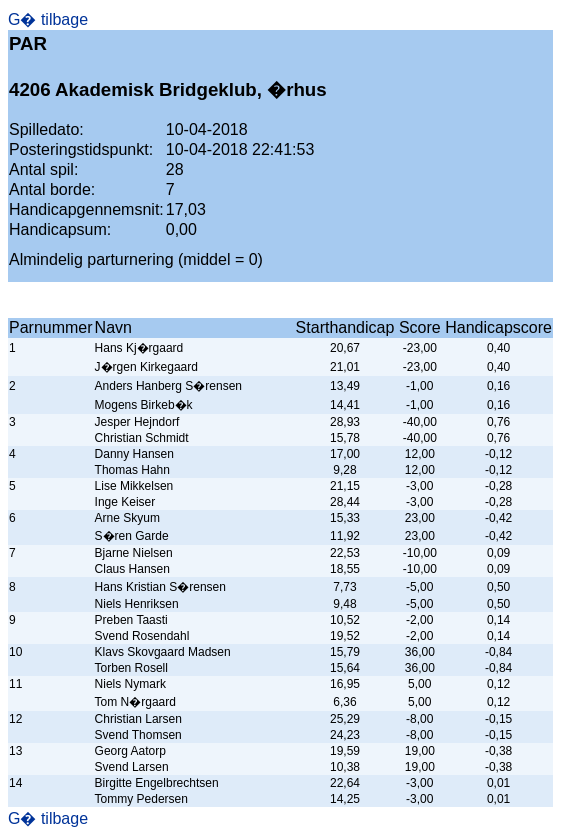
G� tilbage (48, 19)
